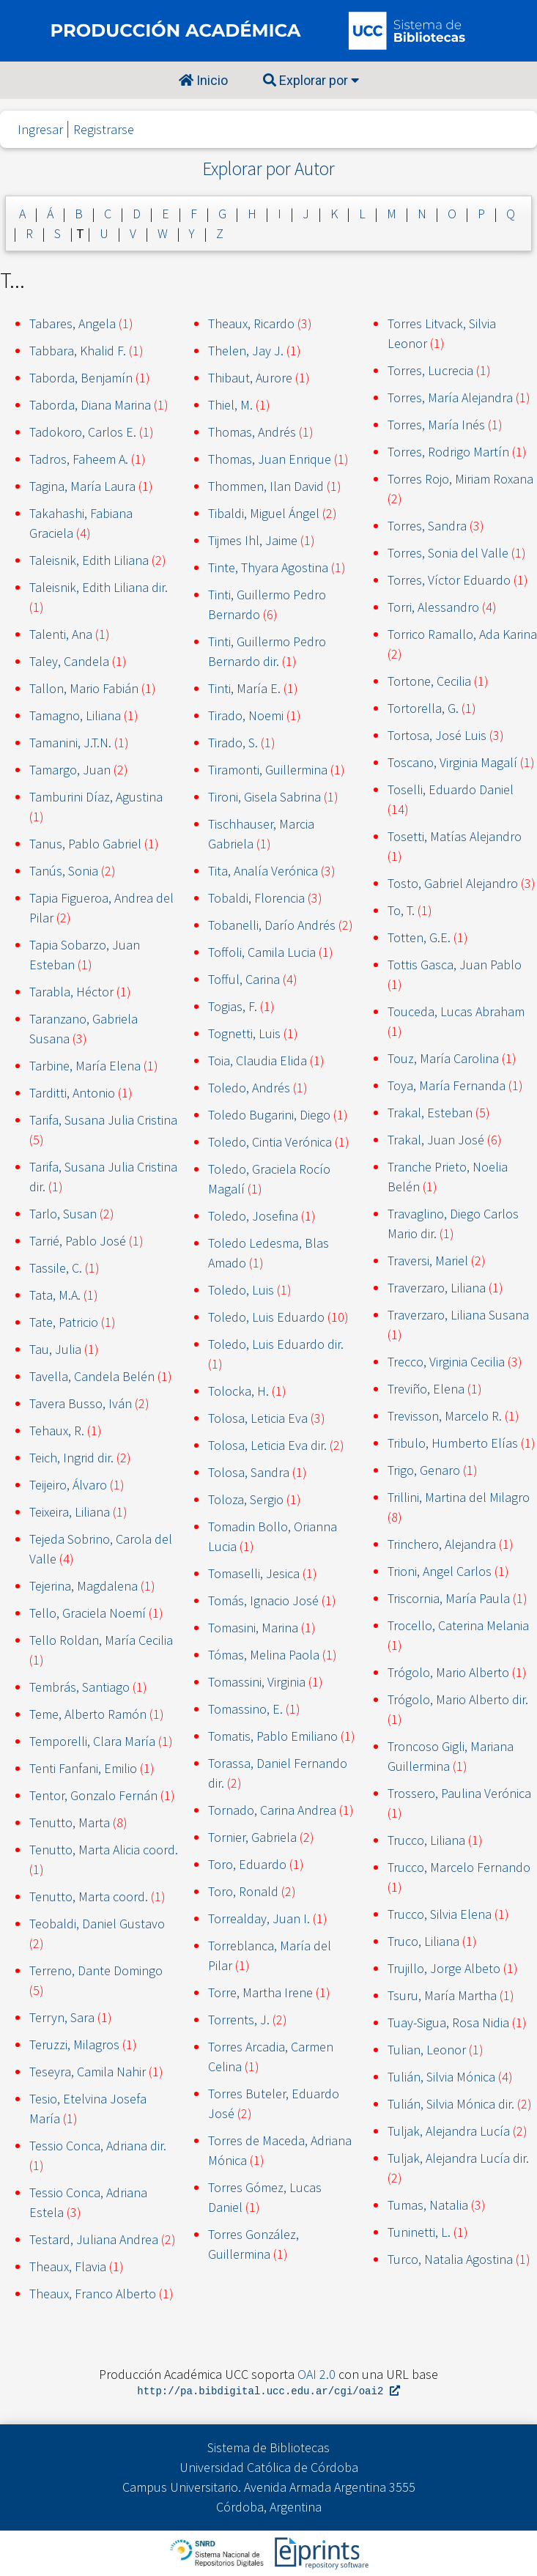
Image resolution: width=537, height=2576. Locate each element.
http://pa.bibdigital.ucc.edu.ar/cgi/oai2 (268, 2392)
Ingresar (40, 129)
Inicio (203, 80)
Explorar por (311, 80)
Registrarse (103, 129)
